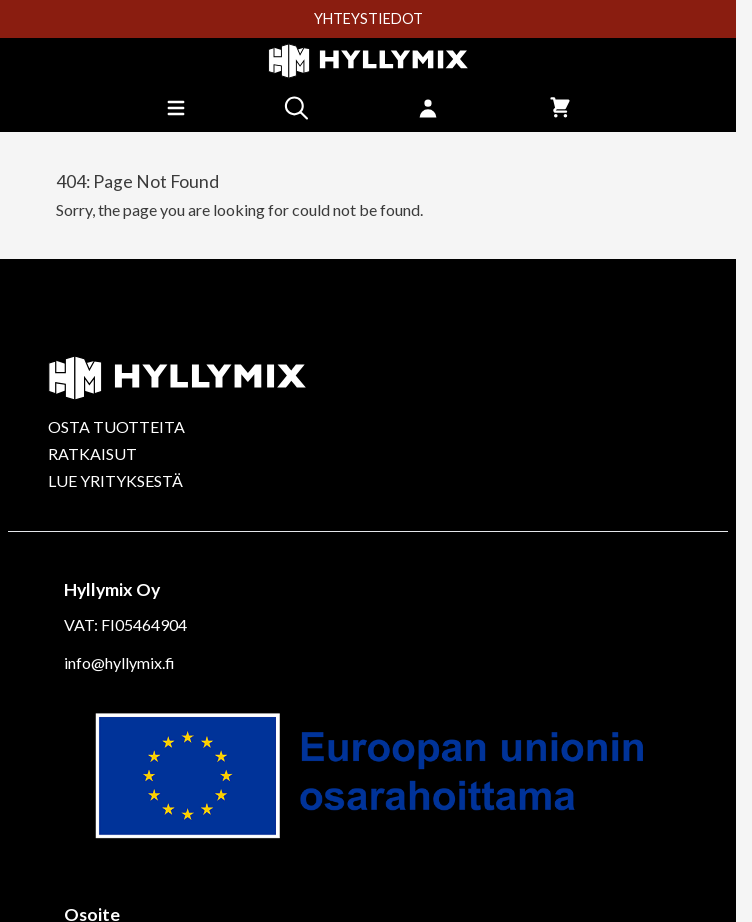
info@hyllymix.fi (119, 662)
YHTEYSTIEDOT (368, 19)
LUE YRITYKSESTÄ (115, 480)
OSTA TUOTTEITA (116, 426)
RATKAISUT (92, 453)
